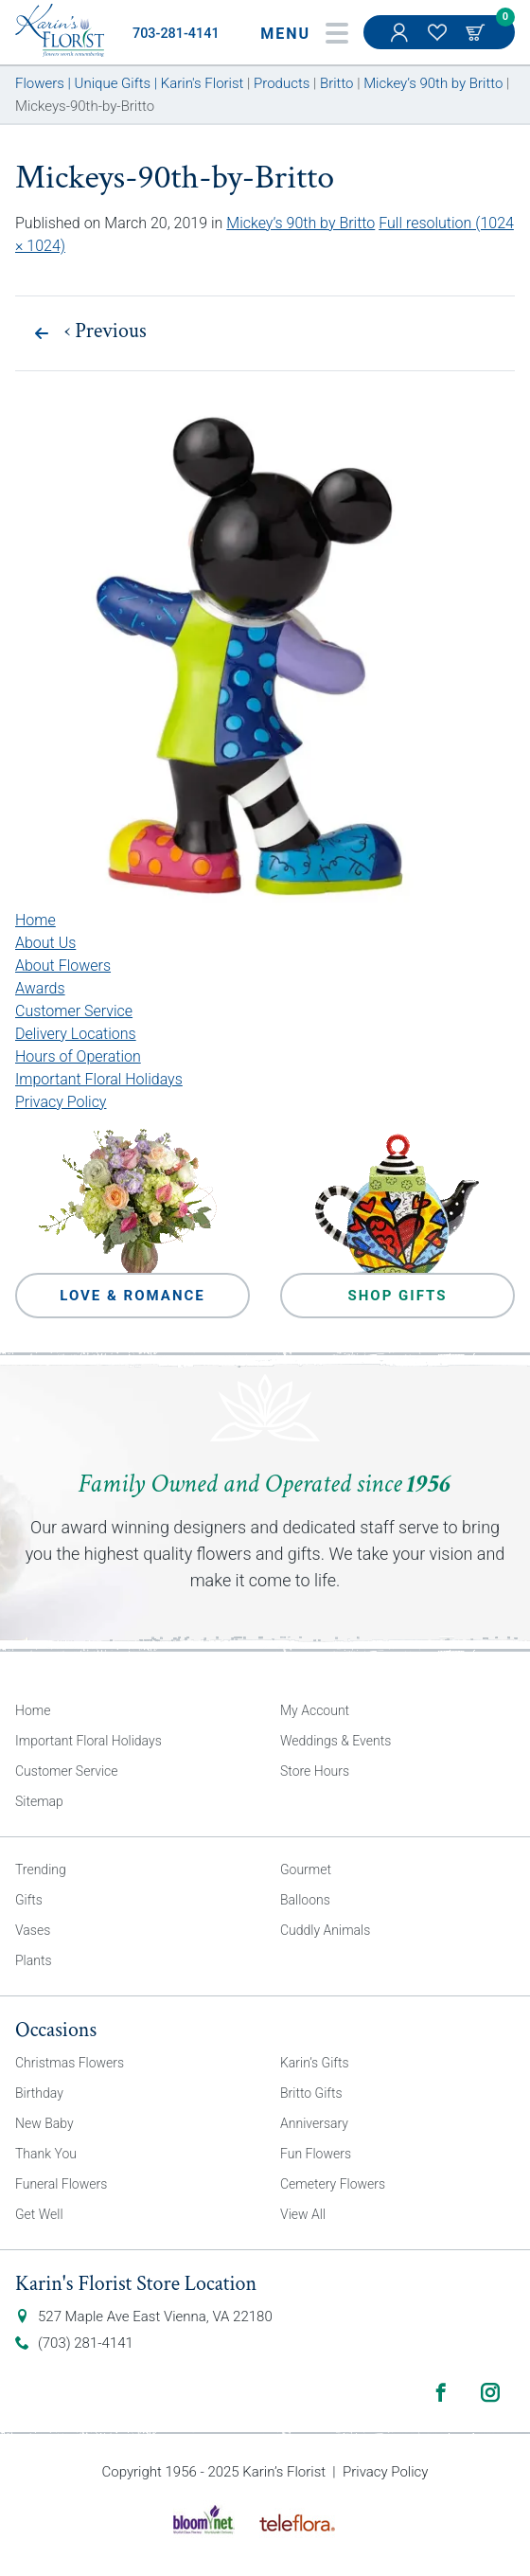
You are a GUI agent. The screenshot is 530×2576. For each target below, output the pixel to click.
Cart (477, 32)
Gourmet (305, 1869)
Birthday (39, 2093)
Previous (105, 331)
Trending (40, 1869)
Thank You (46, 2153)
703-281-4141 (176, 34)
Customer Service (73, 1011)
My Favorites (439, 41)
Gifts (29, 1899)
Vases (32, 1930)
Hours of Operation (78, 1056)
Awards (40, 988)
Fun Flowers (315, 2153)
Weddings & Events (335, 1740)
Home (35, 920)
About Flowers (63, 966)
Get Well (39, 2214)
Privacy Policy (60, 1102)
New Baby (44, 2123)
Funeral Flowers (61, 2183)
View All (303, 2214)
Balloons (305, 1899)
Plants (33, 1960)
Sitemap (39, 1801)
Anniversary (314, 2123)
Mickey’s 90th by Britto (300, 223)
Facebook (441, 2392)
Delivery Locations (75, 1034)
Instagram (490, 2392)
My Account (401, 41)
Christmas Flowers (69, 2062)
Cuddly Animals (325, 1930)
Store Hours (314, 1771)
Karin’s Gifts (314, 2062)
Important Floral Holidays (99, 1079)
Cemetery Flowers (332, 2183)
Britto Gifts (311, 2093)
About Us (45, 943)
